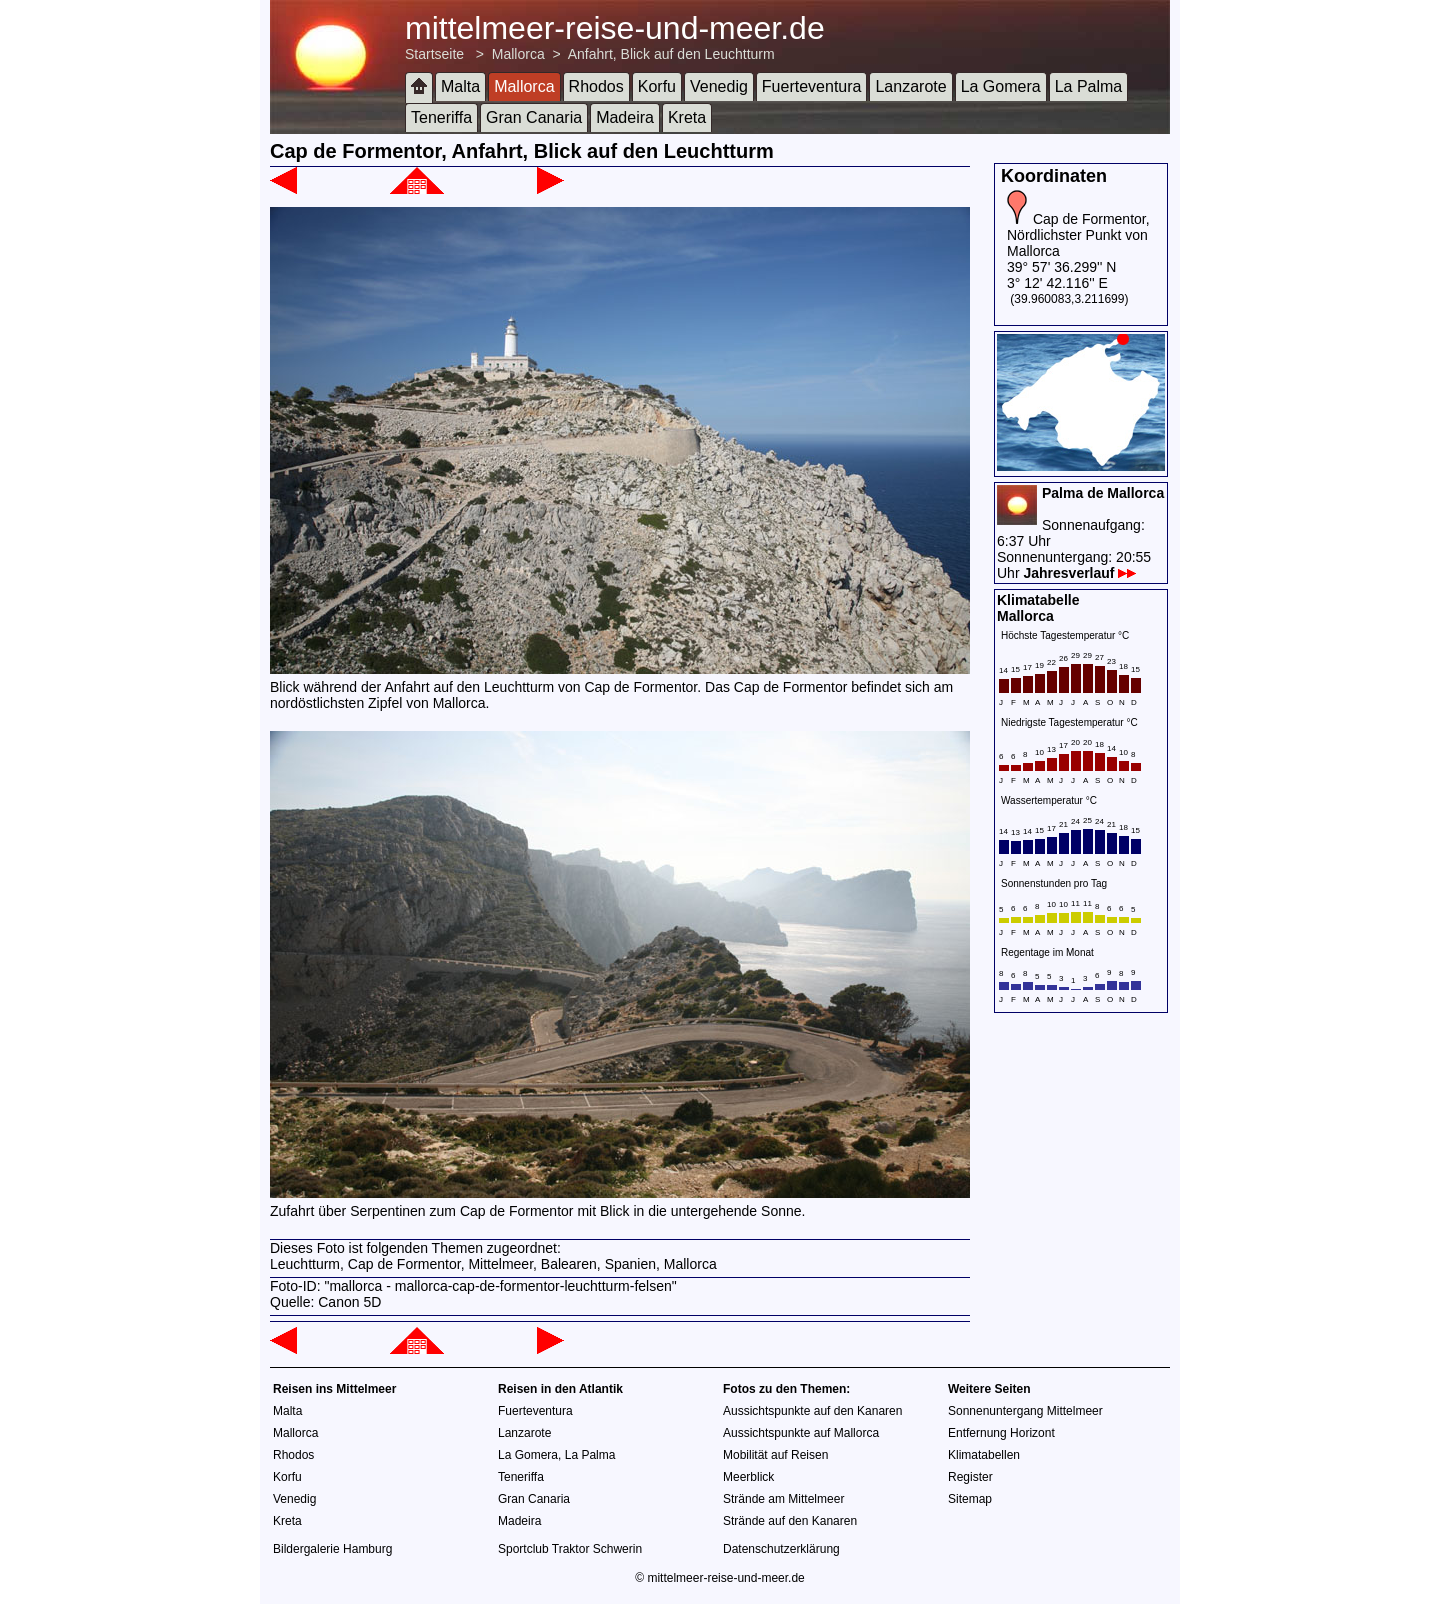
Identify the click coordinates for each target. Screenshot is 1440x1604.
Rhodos (596, 86)
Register (970, 1477)
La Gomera (1001, 86)
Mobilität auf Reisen (775, 1455)
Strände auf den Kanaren (790, 1521)
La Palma (1089, 86)
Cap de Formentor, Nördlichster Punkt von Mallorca (1078, 235)
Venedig (719, 86)
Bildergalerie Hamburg (332, 1549)
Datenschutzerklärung (781, 1549)
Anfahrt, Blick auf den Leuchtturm (671, 54)
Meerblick (748, 1477)
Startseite (434, 54)
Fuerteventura (812, 86)
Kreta (687, 117)
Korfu (657, 86)
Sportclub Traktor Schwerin (570, 1549)
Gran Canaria (534, 117)
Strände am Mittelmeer (783, 1499)
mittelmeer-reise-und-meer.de (615, 28)
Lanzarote (910, 86)
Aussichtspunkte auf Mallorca (801, 1433)
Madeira (625, 117)
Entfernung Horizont (1001, 1433)
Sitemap (970, 1499)
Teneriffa (441, 117)
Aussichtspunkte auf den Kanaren (812, 1411)
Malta (460, 86)
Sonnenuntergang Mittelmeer (1025, 1411)
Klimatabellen (984, 1455)
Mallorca (518, 54)
